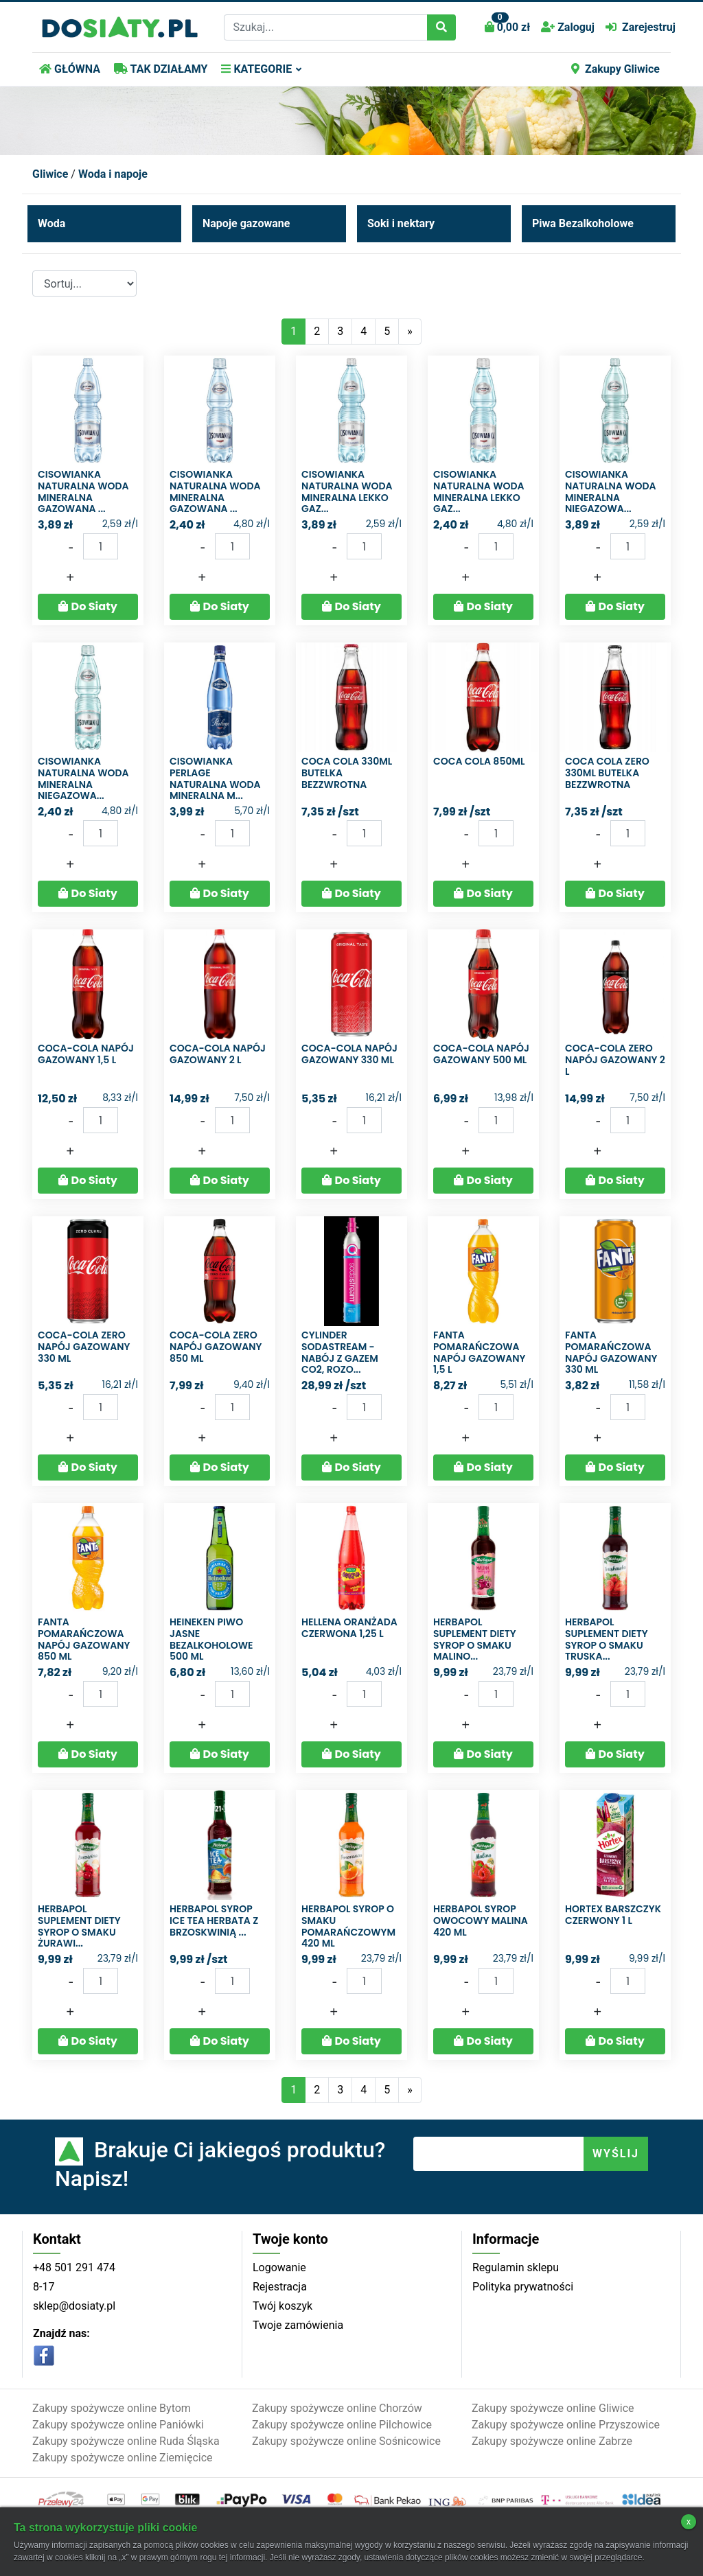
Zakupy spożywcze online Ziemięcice (122, 2457)
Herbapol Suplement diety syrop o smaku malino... (474, 1639)
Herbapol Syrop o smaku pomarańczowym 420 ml (348, 1926)
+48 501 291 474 (74, 2267)
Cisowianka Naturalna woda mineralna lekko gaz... (347, 491)
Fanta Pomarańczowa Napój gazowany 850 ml (84, 1639)
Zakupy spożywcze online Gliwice (553, 2408)
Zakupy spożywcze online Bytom (111, 2408)
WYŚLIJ (615, 2153)
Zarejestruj (641, 27)
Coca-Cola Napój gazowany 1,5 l (86, 1054)
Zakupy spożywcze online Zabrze (552, 2441)
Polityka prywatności (522, 2286)
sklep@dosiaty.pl (74, 2305)
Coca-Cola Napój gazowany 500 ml (481, 1054)
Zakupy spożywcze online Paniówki (118, 2424)
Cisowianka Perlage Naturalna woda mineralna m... (215, 778)
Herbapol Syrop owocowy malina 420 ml (480, 1920)
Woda (51, 223)
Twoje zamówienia (298, 2325)
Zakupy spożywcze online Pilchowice (342, 2424)
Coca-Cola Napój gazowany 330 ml (349, 1054)
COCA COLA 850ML (479, 761)
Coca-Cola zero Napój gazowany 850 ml (216, 1346)
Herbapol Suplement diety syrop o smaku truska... (606, 1639)
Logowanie (279, 2267)
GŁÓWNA (69, 69)
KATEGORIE (256, 69)
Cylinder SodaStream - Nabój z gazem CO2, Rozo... (339, 1352)
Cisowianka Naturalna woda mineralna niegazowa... (610, 491)
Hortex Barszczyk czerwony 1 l (613, 1914)
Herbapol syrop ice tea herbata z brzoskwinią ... (214, 1920)
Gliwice (50, 174)
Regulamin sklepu (515, 2267)
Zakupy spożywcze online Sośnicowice (346, 2441)
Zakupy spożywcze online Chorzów (337, 2408)
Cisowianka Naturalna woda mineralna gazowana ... (83, 491)
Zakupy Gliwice (615, 69)
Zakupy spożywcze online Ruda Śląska (126, 2441)
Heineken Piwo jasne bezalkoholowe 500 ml (211, 1639)
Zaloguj (568, 27)
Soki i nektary (401, 223)
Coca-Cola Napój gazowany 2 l (218, 1054)
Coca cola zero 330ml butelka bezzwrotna (607, 772)
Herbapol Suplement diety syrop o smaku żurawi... (79, 1926)
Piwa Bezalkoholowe (583, 223)
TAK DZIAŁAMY (160, 69)
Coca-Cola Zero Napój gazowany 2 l (615, 1059)
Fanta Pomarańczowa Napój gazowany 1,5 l (479, 1352)
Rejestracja (280, 2286)
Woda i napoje (113, 174)
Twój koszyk (282, 2305)
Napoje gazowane (246, 223)
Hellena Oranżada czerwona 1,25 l (349, 1627)
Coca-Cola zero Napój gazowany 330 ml (84, 1346)
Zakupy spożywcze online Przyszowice (566, 2424)
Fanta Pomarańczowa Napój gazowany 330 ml (611, 1352)
